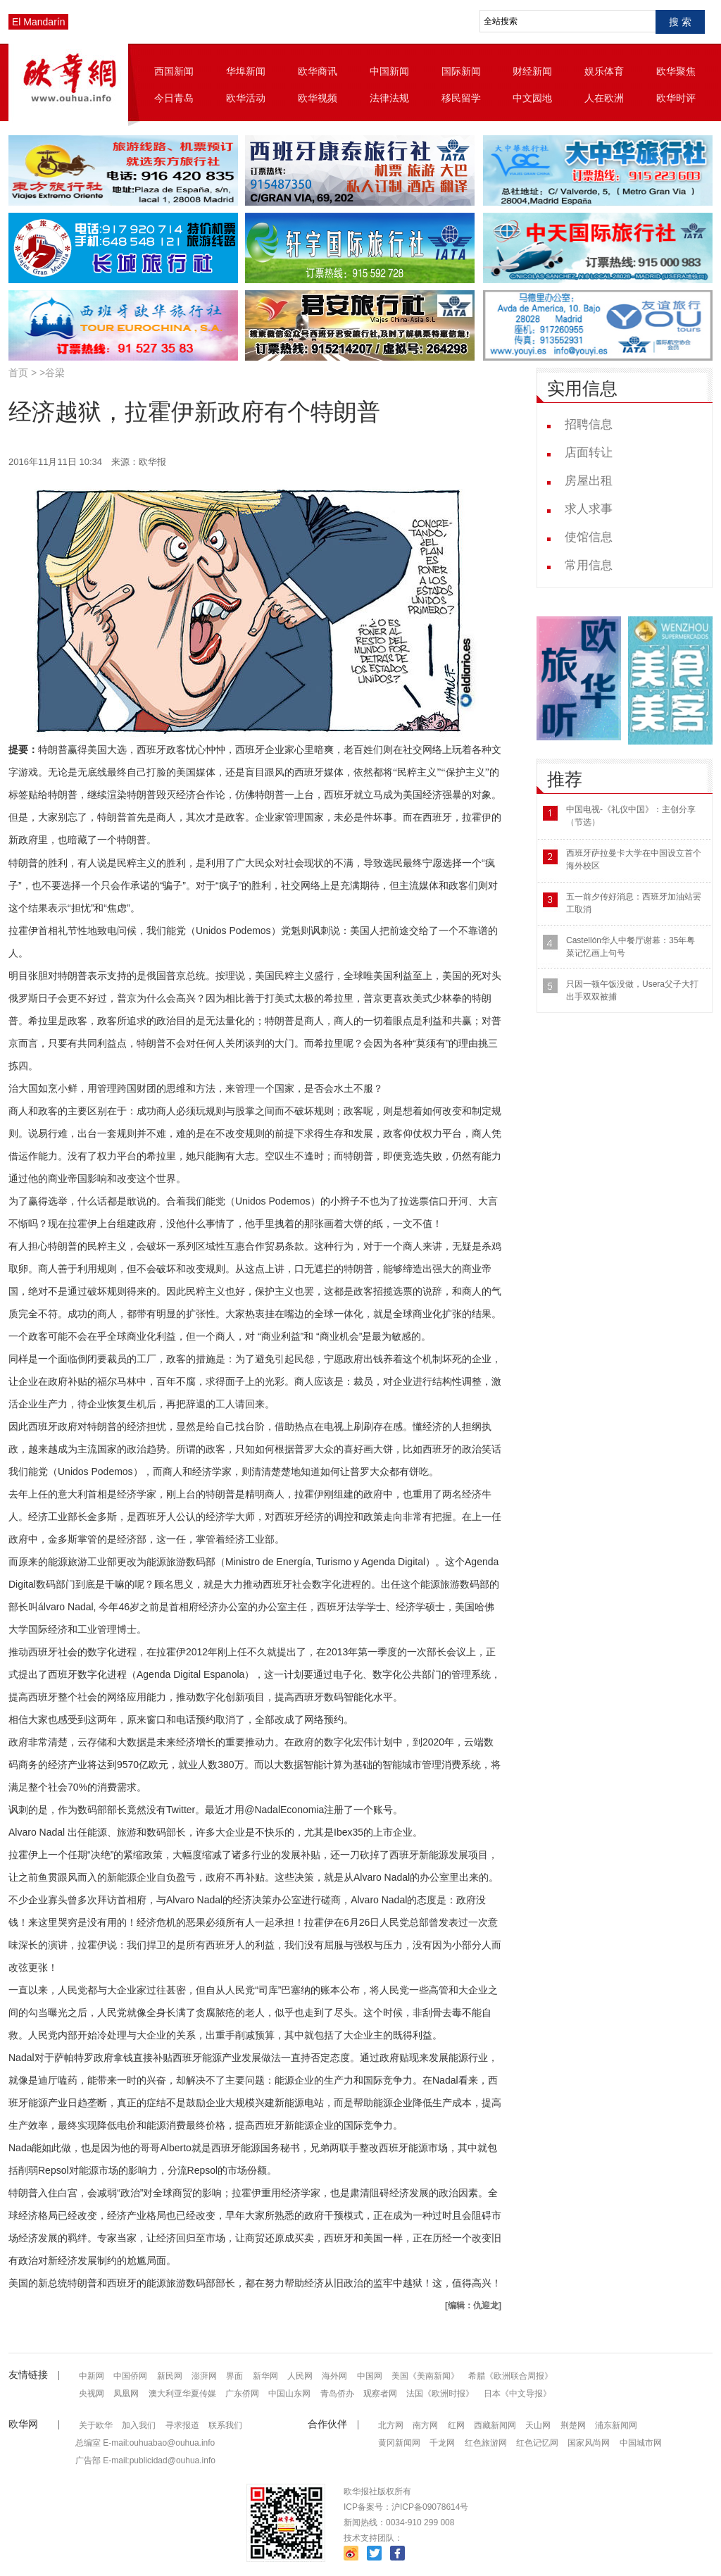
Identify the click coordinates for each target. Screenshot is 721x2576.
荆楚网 (573, 2425)
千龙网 (442, 2443)
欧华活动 (245, 98)
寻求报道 (182, 2425)
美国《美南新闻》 (425, 2376)
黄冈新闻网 (399, 2443)
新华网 (265, 2376)
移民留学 (461, 98)
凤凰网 (126, 2393)
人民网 (300, 2376)
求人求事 (589, 509)
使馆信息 (589, 537)
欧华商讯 (317, 71)
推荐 (564, 779)
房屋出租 (589, 480)
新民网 (169, 2376)
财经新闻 (532, 71)
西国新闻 (174, 71)
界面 (234, 2376)
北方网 (390, 2425)
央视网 (91, 2393)
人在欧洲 (604, 98)
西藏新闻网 (495, 2425)
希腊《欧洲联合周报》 (510, 2376)
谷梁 (55, 372)
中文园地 (532, 98)
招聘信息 (589, 424)
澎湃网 (204, 2376)
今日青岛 (174, 98)
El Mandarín (38, 21)
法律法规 (389, 98)
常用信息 (589, 565)
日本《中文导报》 (517, 2393)
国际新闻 (461, 71)
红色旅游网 (486, 2443)
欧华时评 (676, 98)
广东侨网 (242, 2393)
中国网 (369, 2376)
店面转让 (589, 452)
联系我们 (225, 2425)
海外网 (334, 2376)
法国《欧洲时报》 (440, 2393)
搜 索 (680, 21)
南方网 (425, 2425)
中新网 (91, 2376)
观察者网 (380, 2393)
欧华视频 (317, 98)
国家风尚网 (589, 2443)
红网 (456, 2425)
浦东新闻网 (616, 2425)
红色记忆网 (537, 2443)
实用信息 (582, 388)
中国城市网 (641, 2443)
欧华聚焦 (676, 71)
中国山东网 (289, 2393)
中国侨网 (130, 2376)
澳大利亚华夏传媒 (182, 2393)
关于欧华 (96, 2425)
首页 (18, 372)
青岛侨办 (337, 2393)
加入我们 (139, 2425)
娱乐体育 (604, 71)
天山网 (538, 2425)
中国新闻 (389, 71)
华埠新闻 (245, 71)
